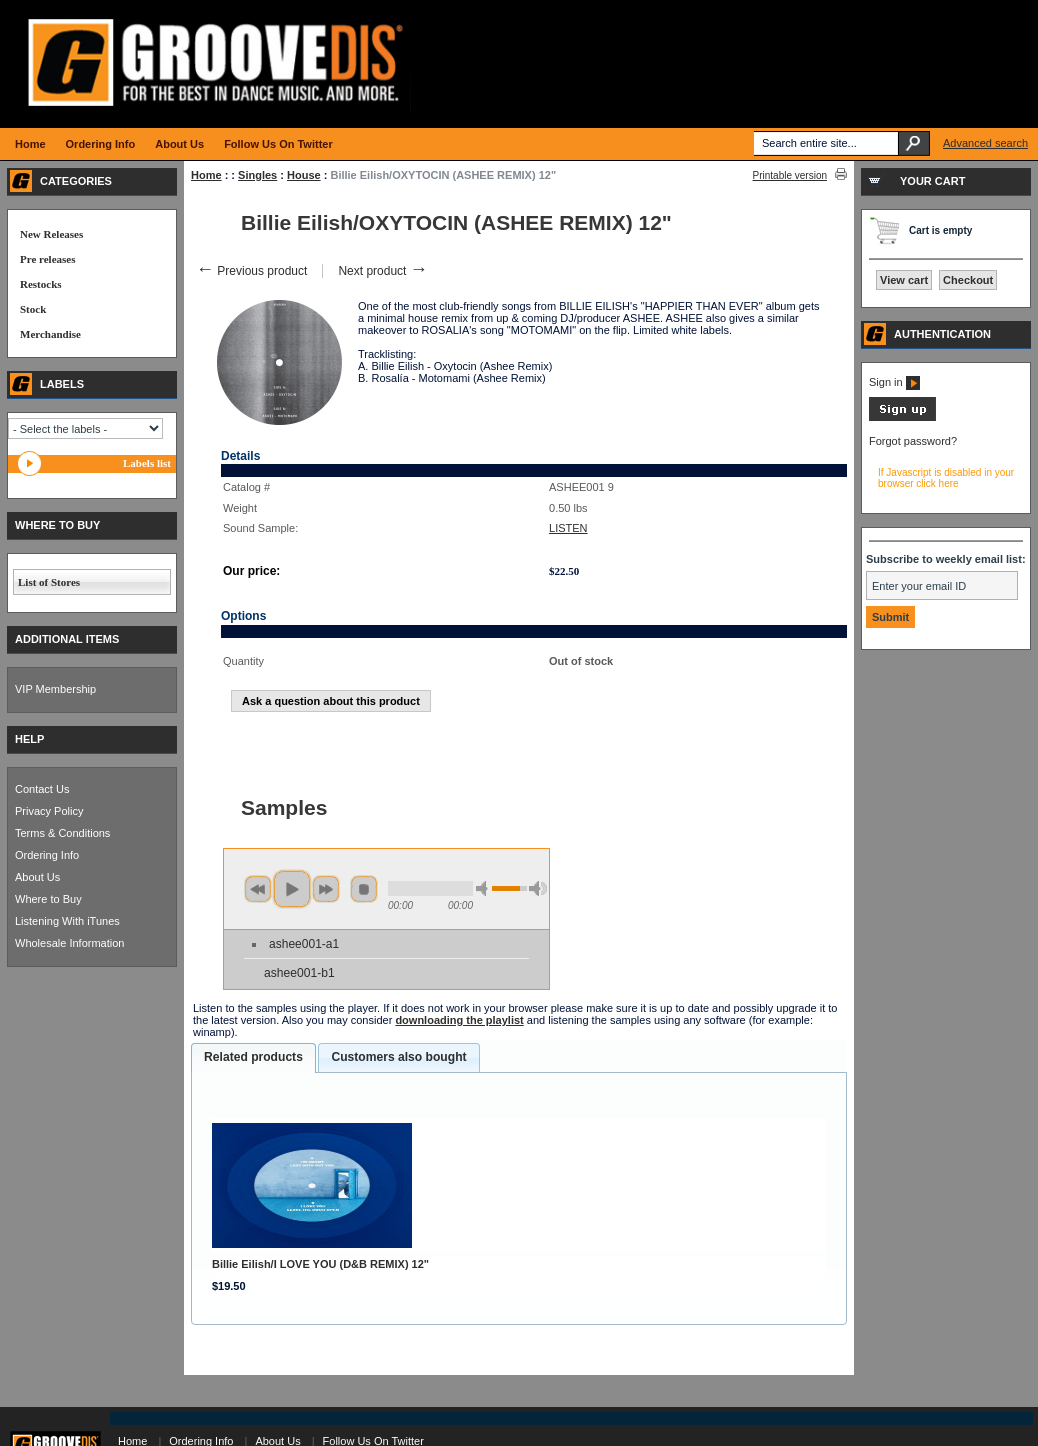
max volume (538, 888)
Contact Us (42, 789)
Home (206, 175)
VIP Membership (55, 689)
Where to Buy (48, 899)
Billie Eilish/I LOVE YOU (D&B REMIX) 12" (320, 1264)
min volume (485, 888)
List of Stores (49, 582)
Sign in (894, 382)
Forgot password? (913, 441)
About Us (37, 877)
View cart (904, 280)
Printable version (790, 175)
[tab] (253, 1058)
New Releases (51, 234)
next (326, 889)
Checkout (968, 280)
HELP (29, 739)
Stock (33, 309)
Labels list (147, 463)
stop (364, 889)
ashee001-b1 (299, 973)
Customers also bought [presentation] (398, 1057)
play (292, 889)
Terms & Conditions (62, 833)
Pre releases (47, 259)
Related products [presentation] (253, 1057)
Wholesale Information (69, 943)
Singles (257, 175)
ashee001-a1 (304, 944)
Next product (382, 271)
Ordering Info (47, 855)
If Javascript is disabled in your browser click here (946, 478)
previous (258, 889)
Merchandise (50, 334)
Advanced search (985, 143)
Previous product (251, 271)
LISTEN (568, 528)
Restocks (41, 284)
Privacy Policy (49, 811)
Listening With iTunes (67, 921)
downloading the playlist (459, 1020)
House (304, 175)
